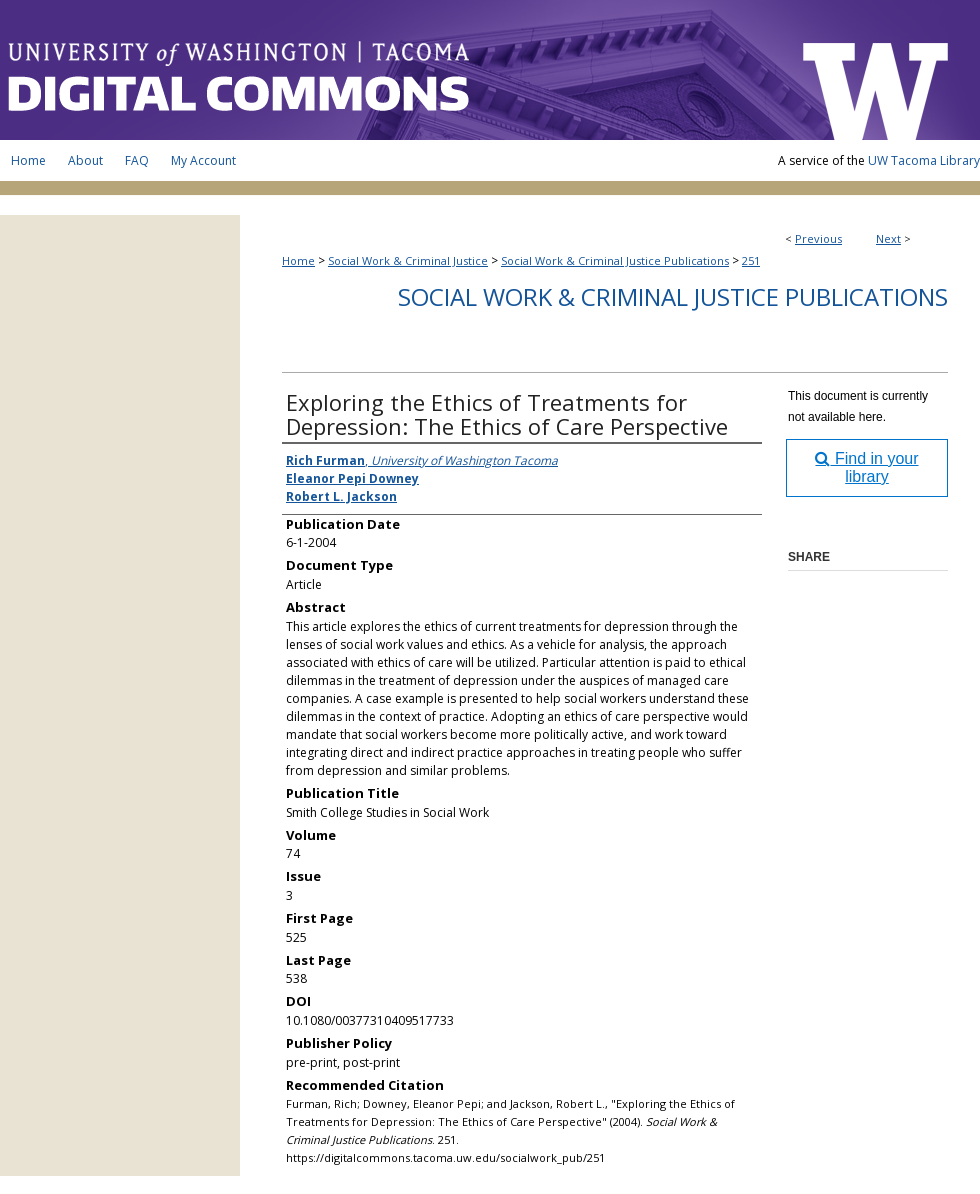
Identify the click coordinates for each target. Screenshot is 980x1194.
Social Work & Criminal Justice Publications (615, 260)
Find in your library (866, 467)
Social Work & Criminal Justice (408, 260)
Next (888, 238)
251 (751, 260)
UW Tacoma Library (924, 160)
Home (298, 260)
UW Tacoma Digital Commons (390, 70)
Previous (818, 238)
